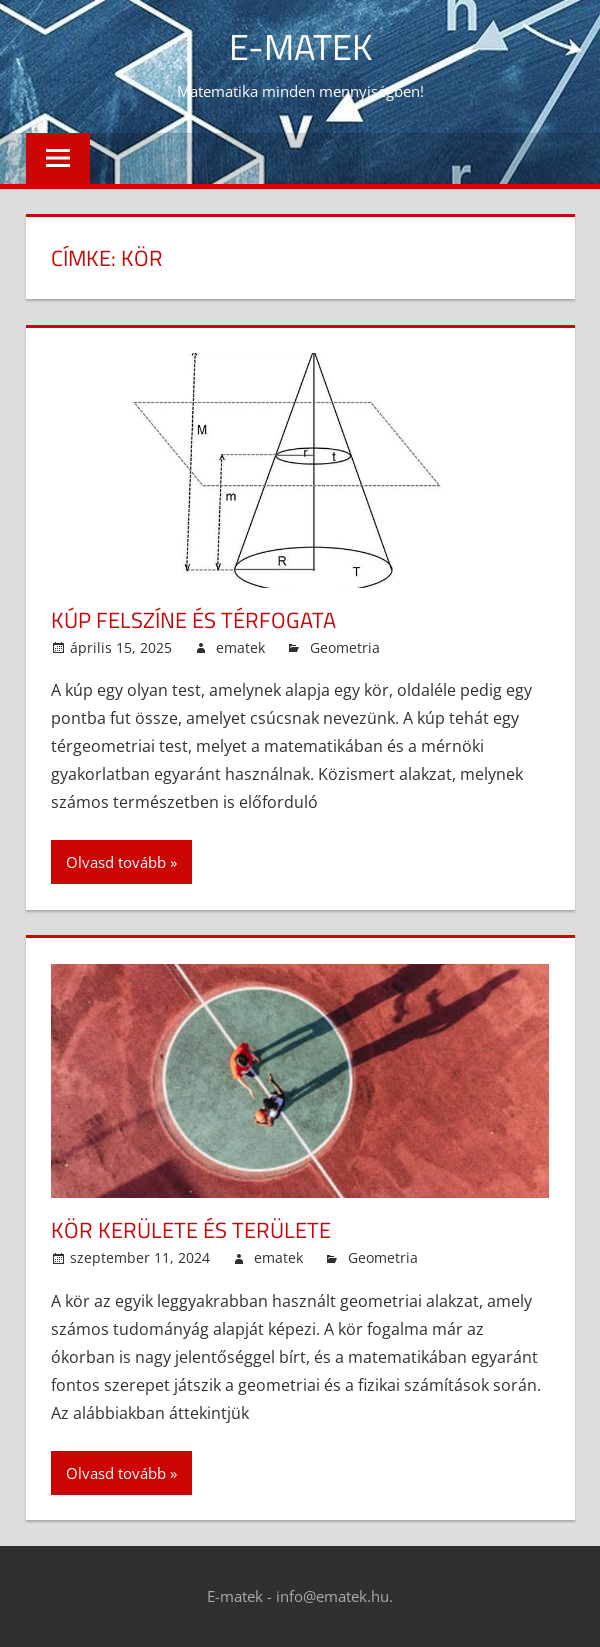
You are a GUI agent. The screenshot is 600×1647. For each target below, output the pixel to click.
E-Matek (300, 46)
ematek (240, 647)
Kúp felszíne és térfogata (193, 620)
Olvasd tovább (116, 862)
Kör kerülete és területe (191, 1230)
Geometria (345, 647)
